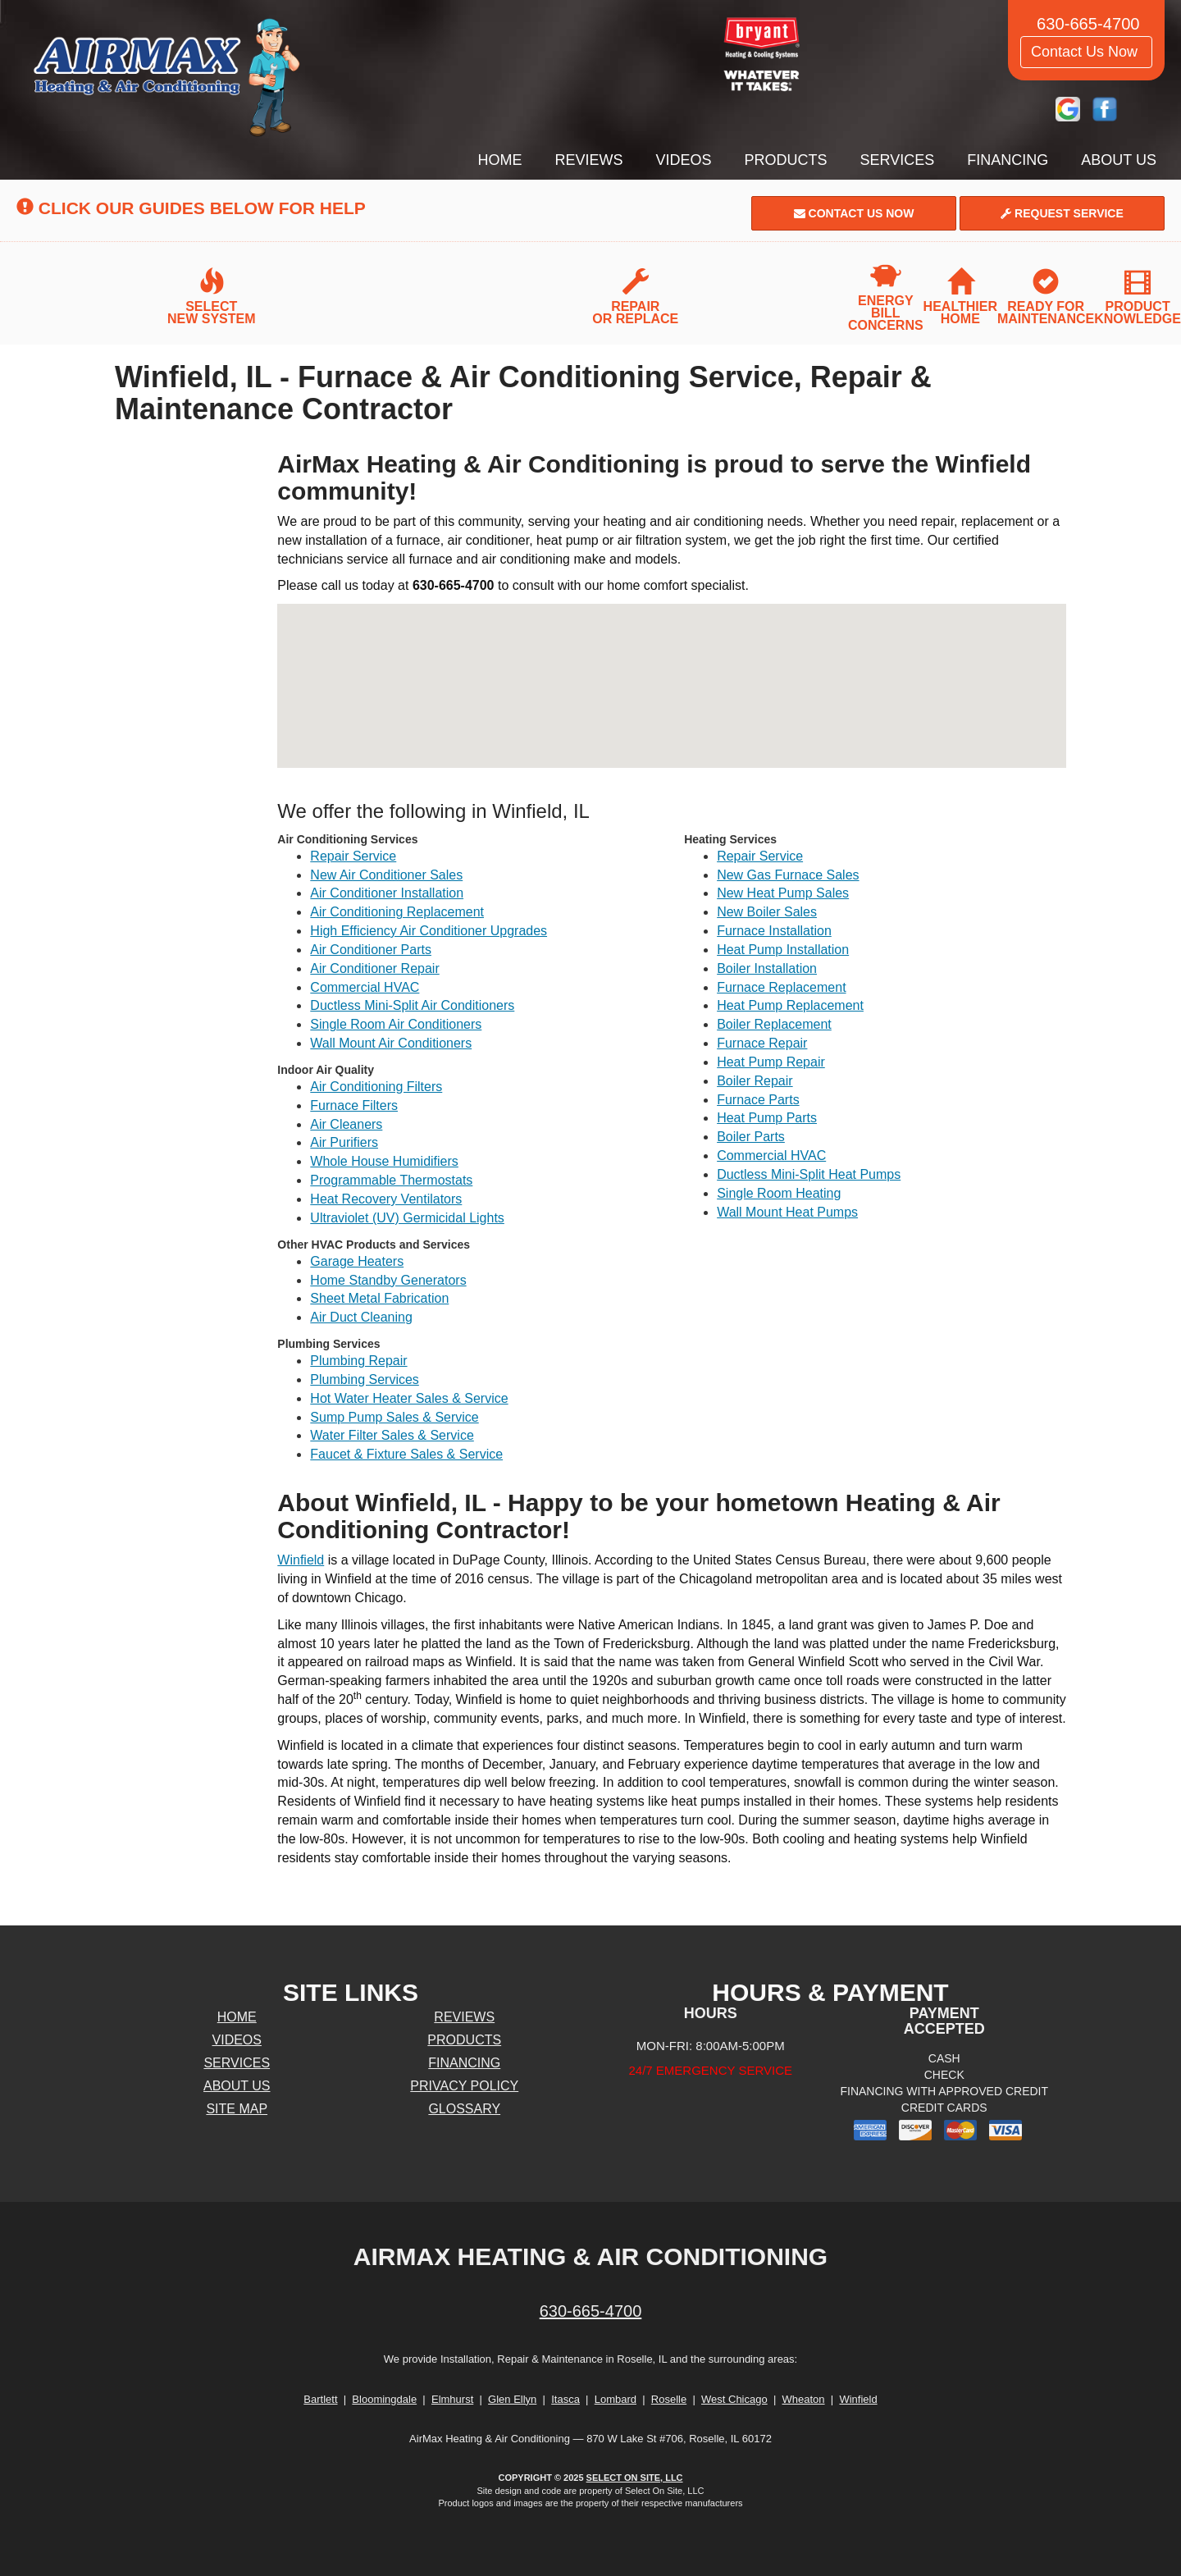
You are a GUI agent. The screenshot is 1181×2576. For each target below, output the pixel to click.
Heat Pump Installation (783, 950)
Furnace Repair (762, 1043)
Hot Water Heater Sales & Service (409, 1398)
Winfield (300, 1560)
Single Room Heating (779, 1193)
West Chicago (734, 2399)
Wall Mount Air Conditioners (391, 1043)
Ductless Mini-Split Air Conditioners (412, 1005)
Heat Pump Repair (771, 1062)
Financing (1007, 160)
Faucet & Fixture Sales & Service (406, 1454)
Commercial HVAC (364, 987)
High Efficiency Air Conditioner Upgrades (428, 931)
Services (897, 160)
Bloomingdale (384, 2399)
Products (786, 160)
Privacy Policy (464, 2086)
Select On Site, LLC (634, 2477)
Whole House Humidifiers (384, 1161)
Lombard (615, 2399)
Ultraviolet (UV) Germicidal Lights (407, 1218)
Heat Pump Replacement (790, 1005)
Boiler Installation (767, 968)
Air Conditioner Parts (370, 950)
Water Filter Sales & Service (391, 1435)
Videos (684, 160)
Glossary (464, 2109)
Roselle (668, 2399)
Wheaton (803, 2399)
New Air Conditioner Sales (386, 875)
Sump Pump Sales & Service (394, 1417)
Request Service (1062, 213)
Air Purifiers (344, 1142)
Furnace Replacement (781, 987)
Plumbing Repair (358, 1361)
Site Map (236, 2109)
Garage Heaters (357, 1261)
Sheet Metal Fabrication (379, 1298)
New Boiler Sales (767, 912)
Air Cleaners (346, 1124)
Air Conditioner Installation (386, 893)
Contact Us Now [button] (1086, 51)
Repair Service (353, 856)
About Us (1118, 160)
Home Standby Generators (388, 1280)
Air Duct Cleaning (361, 1317)
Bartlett (320, 2399)
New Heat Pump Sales (783, 893)
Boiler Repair (754, 1081)
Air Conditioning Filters (376, 1087)
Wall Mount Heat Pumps (787, 1212)
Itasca (565, 2399)
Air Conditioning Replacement (397, 912)
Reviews (589, 160)
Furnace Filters (354, 1105)
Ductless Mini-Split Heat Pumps (809, 1174)
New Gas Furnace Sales (788, 875)
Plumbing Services (364, 1379)
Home (500, 160)
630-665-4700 (591, 2311)
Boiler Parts (751, 1137)
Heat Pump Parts (767, 1118)
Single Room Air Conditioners (395, 1024)
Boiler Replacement (774, 1024)
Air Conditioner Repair (374, 968)
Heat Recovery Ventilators (386, 1199)
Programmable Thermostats (391, 1180)
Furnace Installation (774, 931)
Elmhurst (452, 2399)
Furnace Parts (758, 1100)
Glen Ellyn (512, 2399)
